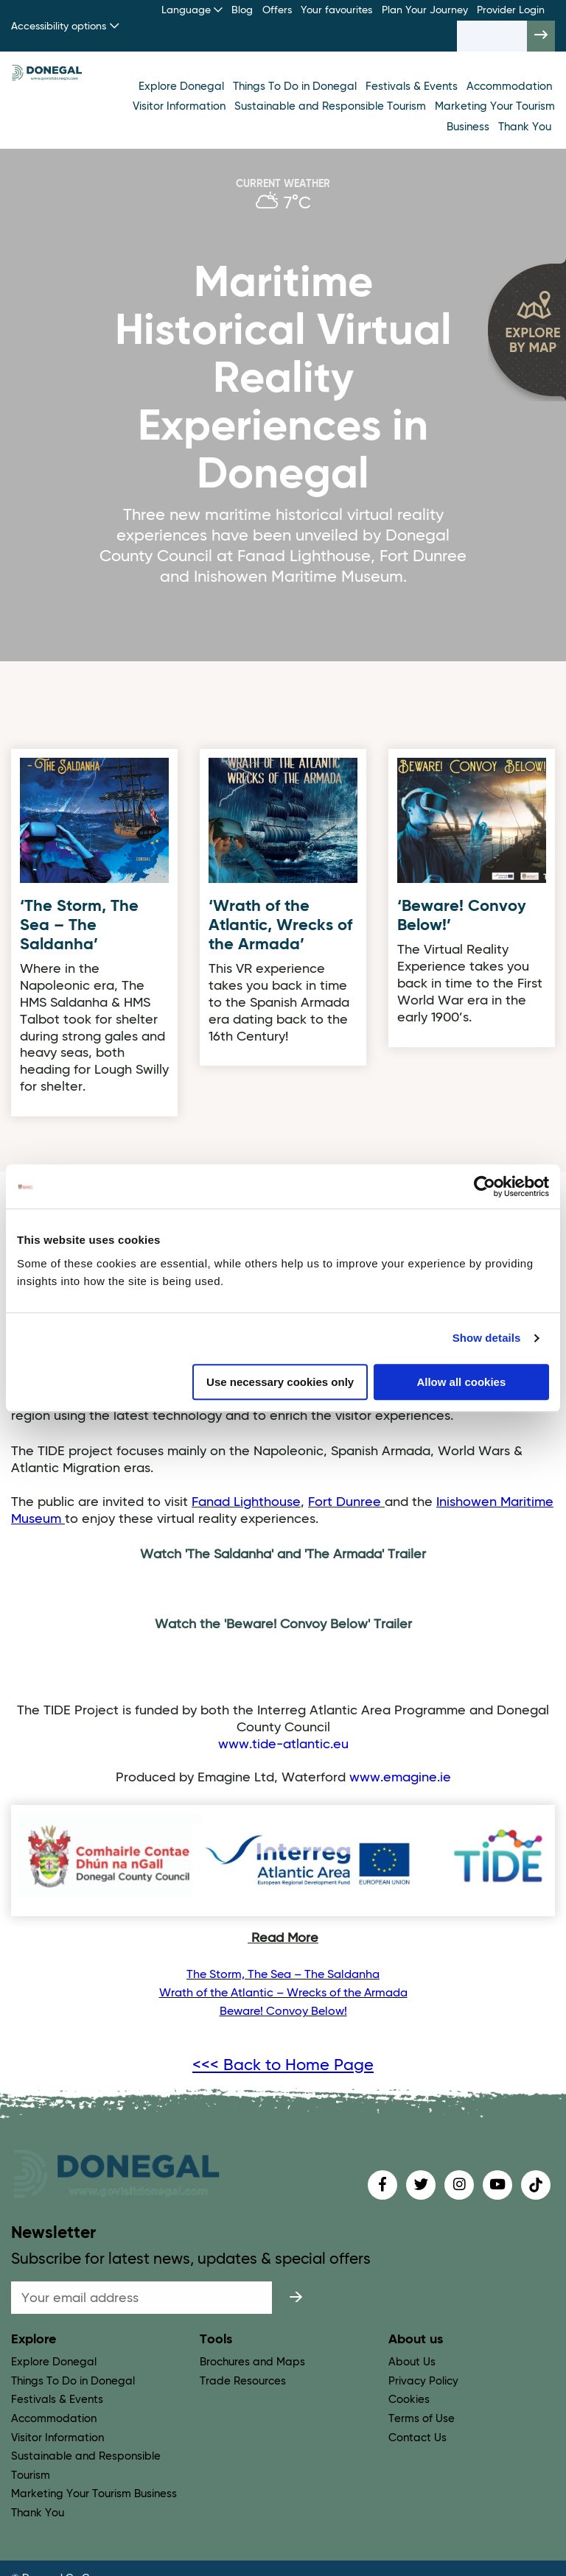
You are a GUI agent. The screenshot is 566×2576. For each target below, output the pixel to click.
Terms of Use (421, 2418)
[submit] (296, 2297)
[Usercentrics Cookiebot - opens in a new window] (484, 1186)
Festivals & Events (413, 87)
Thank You (524, 127)
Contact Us (417, 2437)
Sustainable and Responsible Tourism (331, 107)
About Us (412, 2362)
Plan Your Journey (425, 10)
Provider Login (511, 10)
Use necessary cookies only (280, 1382)
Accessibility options (65, 26)
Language (192, 10)
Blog (242, 10)
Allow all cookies (461, 1382)
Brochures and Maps (252, 2362)
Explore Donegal (183, 87)
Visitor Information (180, 107)
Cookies (409, 2399)
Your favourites (336, 10)
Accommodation (509, 87)
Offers (277, 10)
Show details (487, 1337)
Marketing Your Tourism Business (94, 2493)
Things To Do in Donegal (296, 87)
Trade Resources (243, 2381)
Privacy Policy (423, 2381)
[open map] (527, 329)
